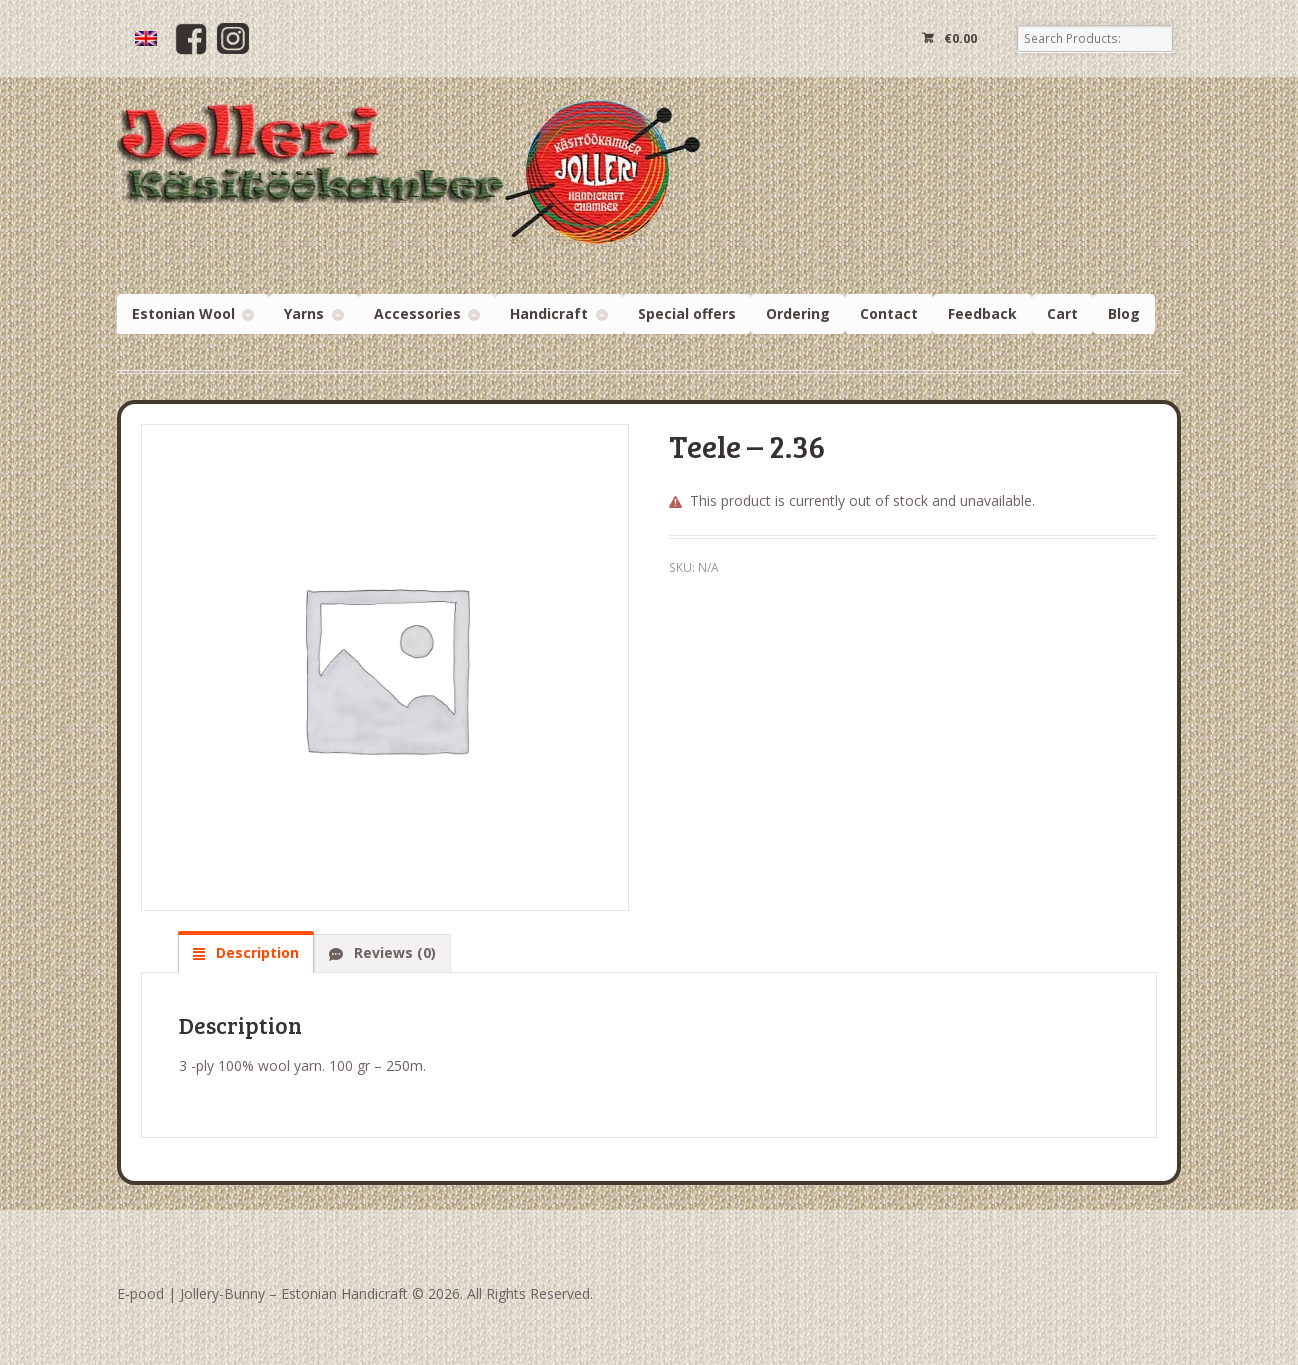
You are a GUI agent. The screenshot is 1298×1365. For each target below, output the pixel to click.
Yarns (304, 313)
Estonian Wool (183, 313)
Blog (1124, 313)
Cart (1062, 313)
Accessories (417, 313)
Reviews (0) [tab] (393, 952)
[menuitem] (146, 38)
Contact (889, 313)
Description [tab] (255, 952)
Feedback (982, 313)
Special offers (687, 313)
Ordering (798, 313)
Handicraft (549, 313)
